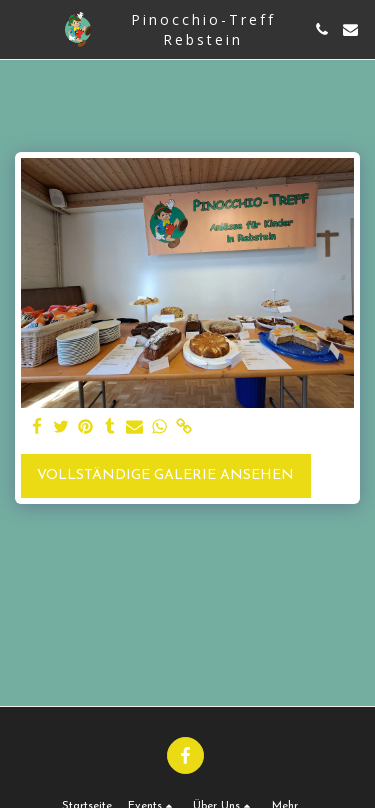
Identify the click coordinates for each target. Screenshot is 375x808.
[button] (22, 29)
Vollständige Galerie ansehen (165, 475)
